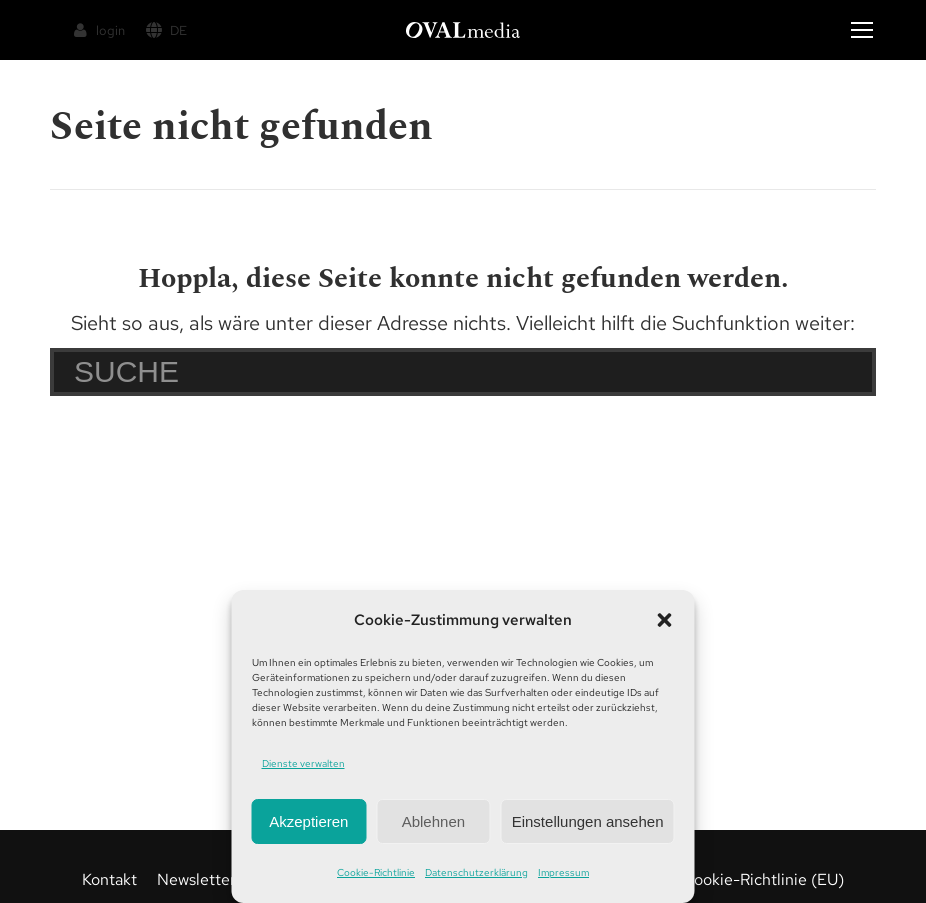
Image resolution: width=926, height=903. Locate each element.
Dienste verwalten (303, 763)
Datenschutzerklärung (476, 872)
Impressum (563, 872)
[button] (665, 620)
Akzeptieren (308, 821)
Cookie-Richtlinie (376, 872)
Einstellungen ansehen (588, 821)
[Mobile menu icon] (862, 30)
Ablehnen (433, 821)
